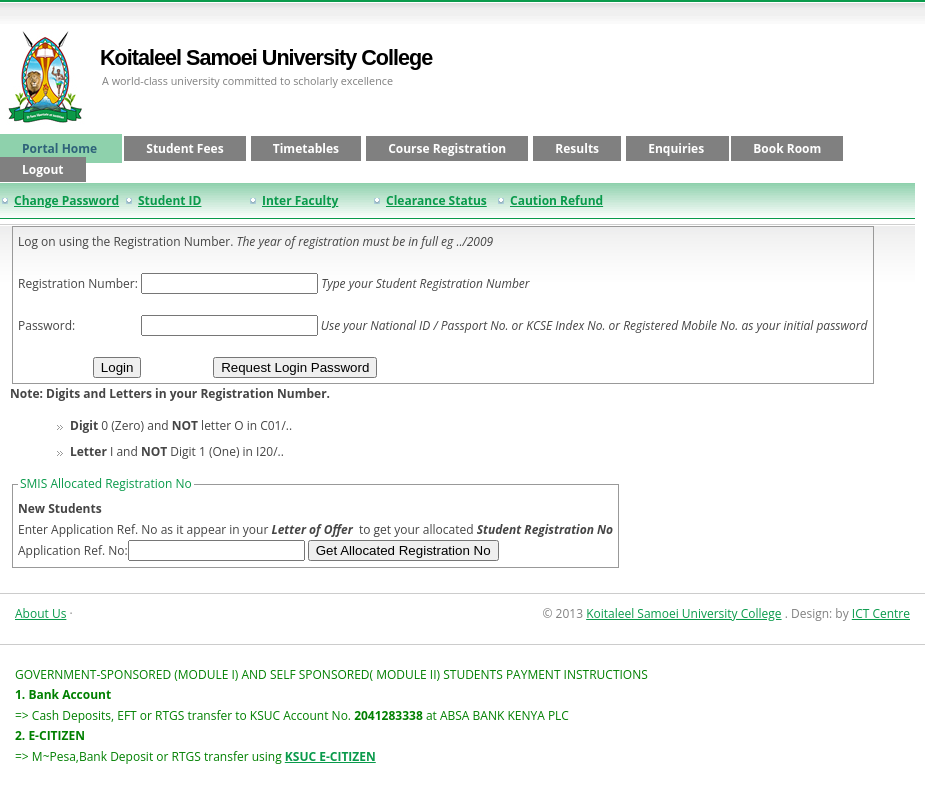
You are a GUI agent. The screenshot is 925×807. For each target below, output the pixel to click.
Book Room (787, 148)
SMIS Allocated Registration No (106, 483)
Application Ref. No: (73, 550)
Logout (43, 169)
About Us (40, 613)
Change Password (66, 200)
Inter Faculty (300, 200)
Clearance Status (436, 200)
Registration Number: (78, 283)
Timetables (306, 148)
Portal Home (61, 148)
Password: (46, 325)
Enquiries (677, 148)
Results (577, 148)
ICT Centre (881, 613)
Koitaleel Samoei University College (266, 57)
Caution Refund (556, 200)
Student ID (169, 200)
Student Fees (184, 148)
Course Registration (447, 148)
